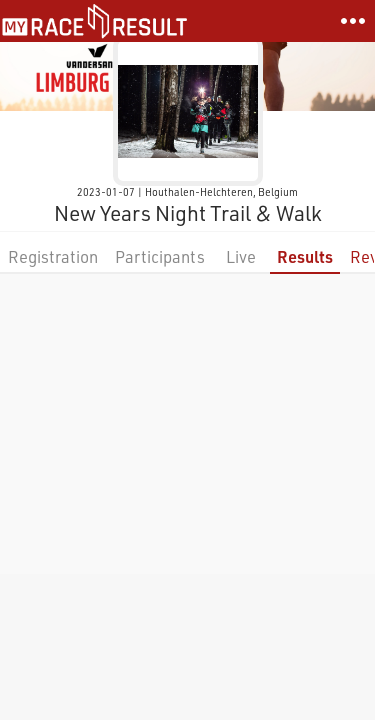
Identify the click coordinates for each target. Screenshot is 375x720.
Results (305, 256)
